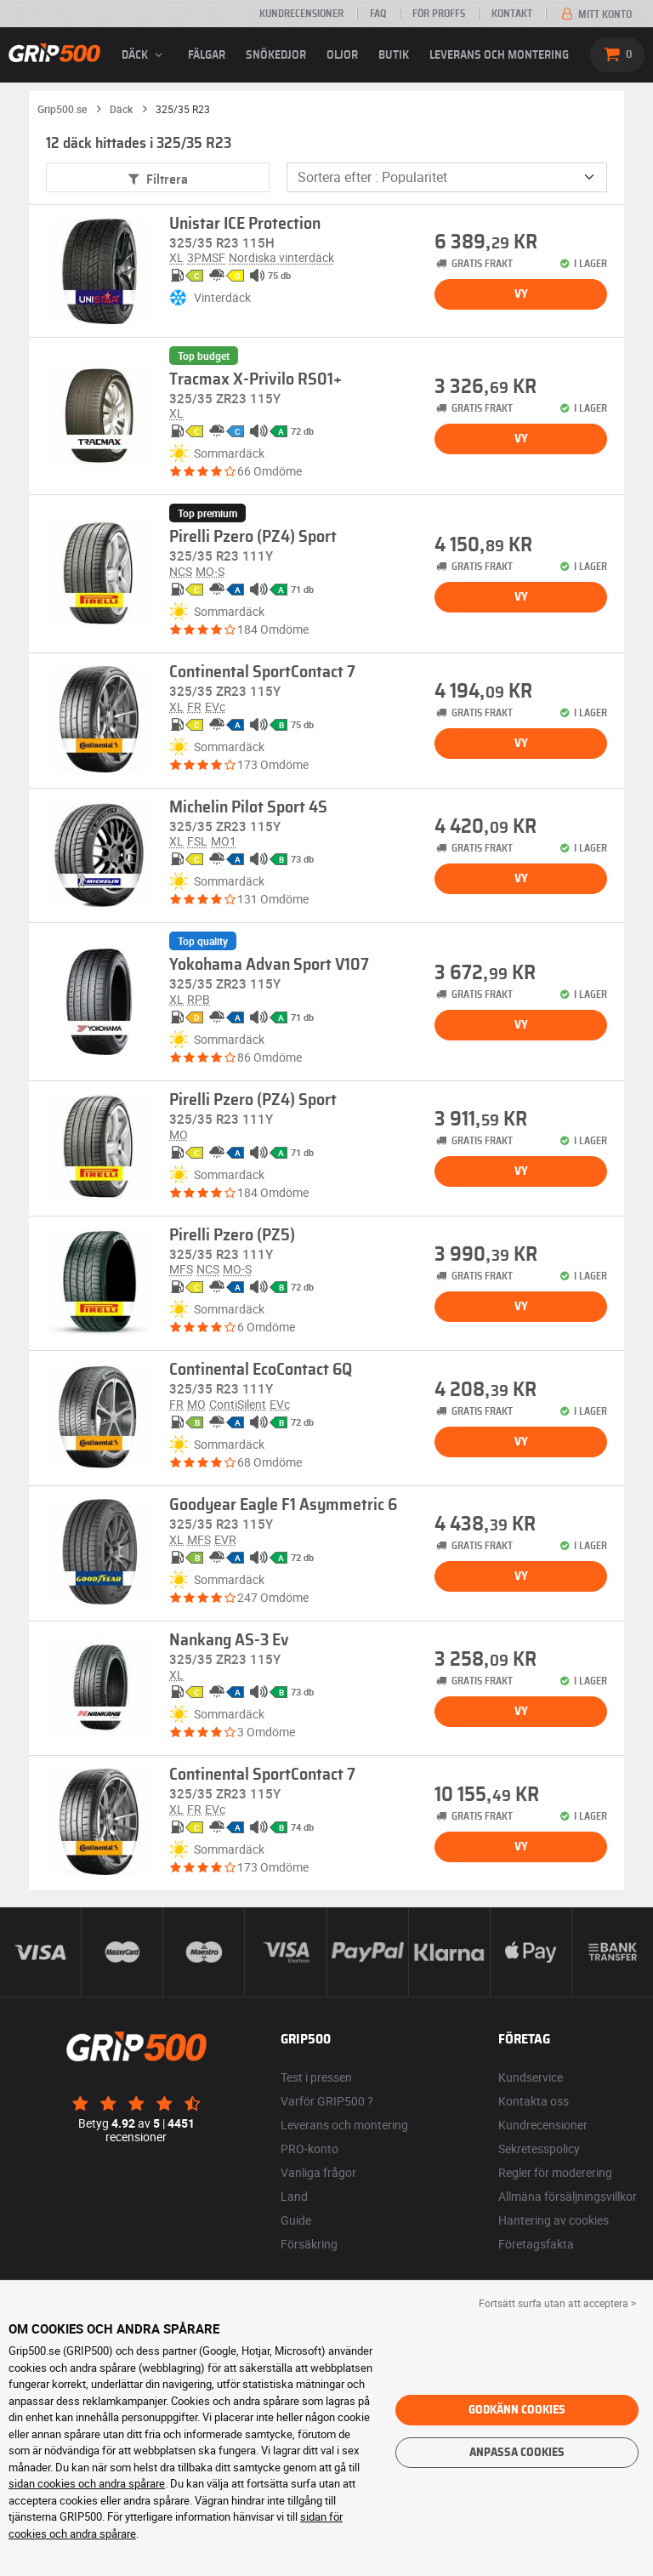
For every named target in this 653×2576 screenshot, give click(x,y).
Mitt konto (595, 14)
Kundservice (530, 2077)
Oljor (342, 55)
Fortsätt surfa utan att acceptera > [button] (557, 2303)
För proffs (438, 14)
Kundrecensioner (301, 14)
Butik (393, 55)
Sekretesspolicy (539, 2148)
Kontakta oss (533, 2101)
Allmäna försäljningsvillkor (567, 2196)
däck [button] (145, 55)
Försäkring (309, 2244)
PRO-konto (309, 2148)
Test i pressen (316, 2077)
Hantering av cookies (553, 2220)
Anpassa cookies (517, 2453)
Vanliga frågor (318, 2172)
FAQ (378, 14)
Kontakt (511, 14)
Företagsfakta (536, 2244)
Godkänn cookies (516, 2410)
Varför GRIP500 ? (327, 2101)
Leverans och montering (499, 55)
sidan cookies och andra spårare (87, 2483)
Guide (296, 2220)
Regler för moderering (555, 2172)
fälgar (206, 55)
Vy (521, 294)
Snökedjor (276, 55)
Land (294, 2196)
